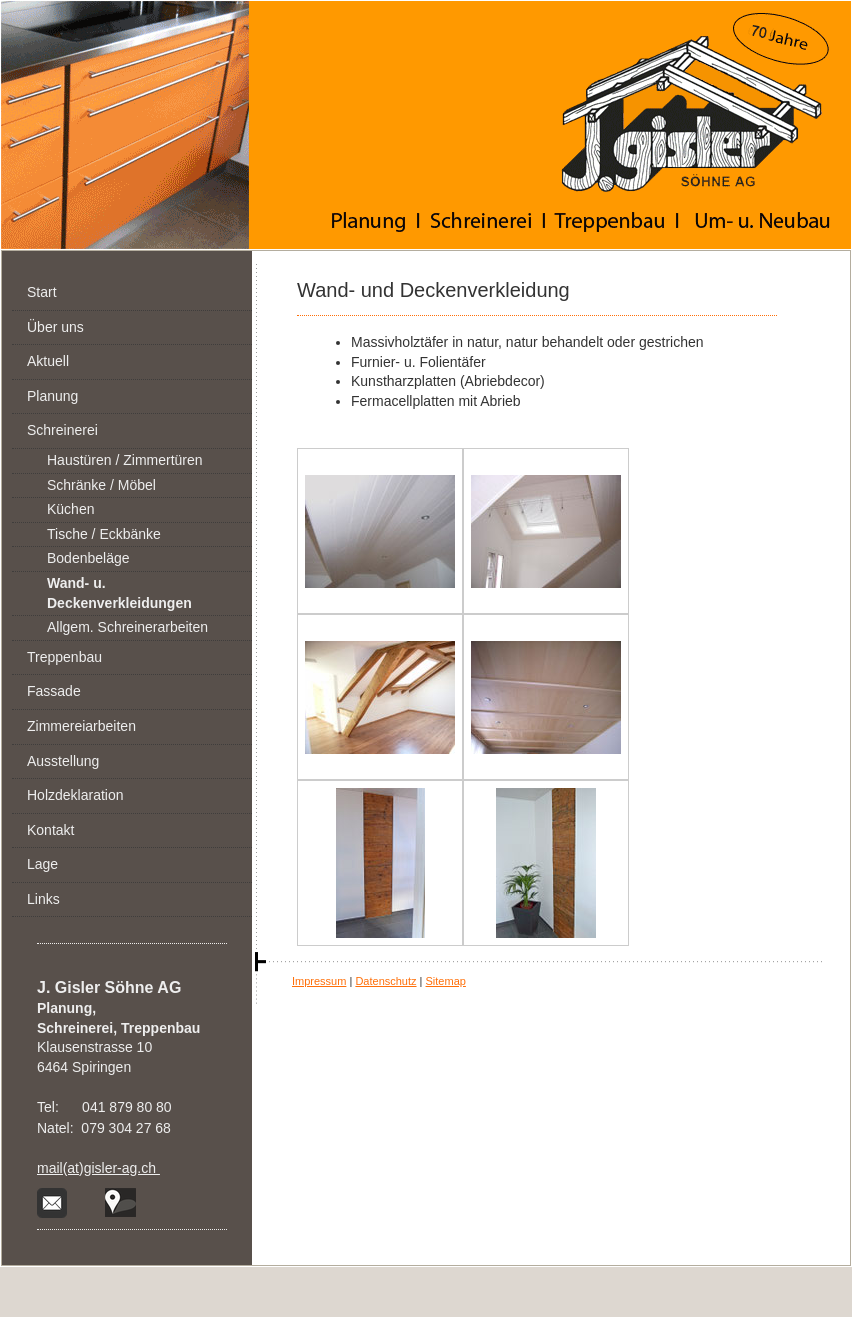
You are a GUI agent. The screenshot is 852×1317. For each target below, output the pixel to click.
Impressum (319, 981)
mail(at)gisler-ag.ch (98, 1168)
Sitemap (446, 981)
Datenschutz (385, 981)
